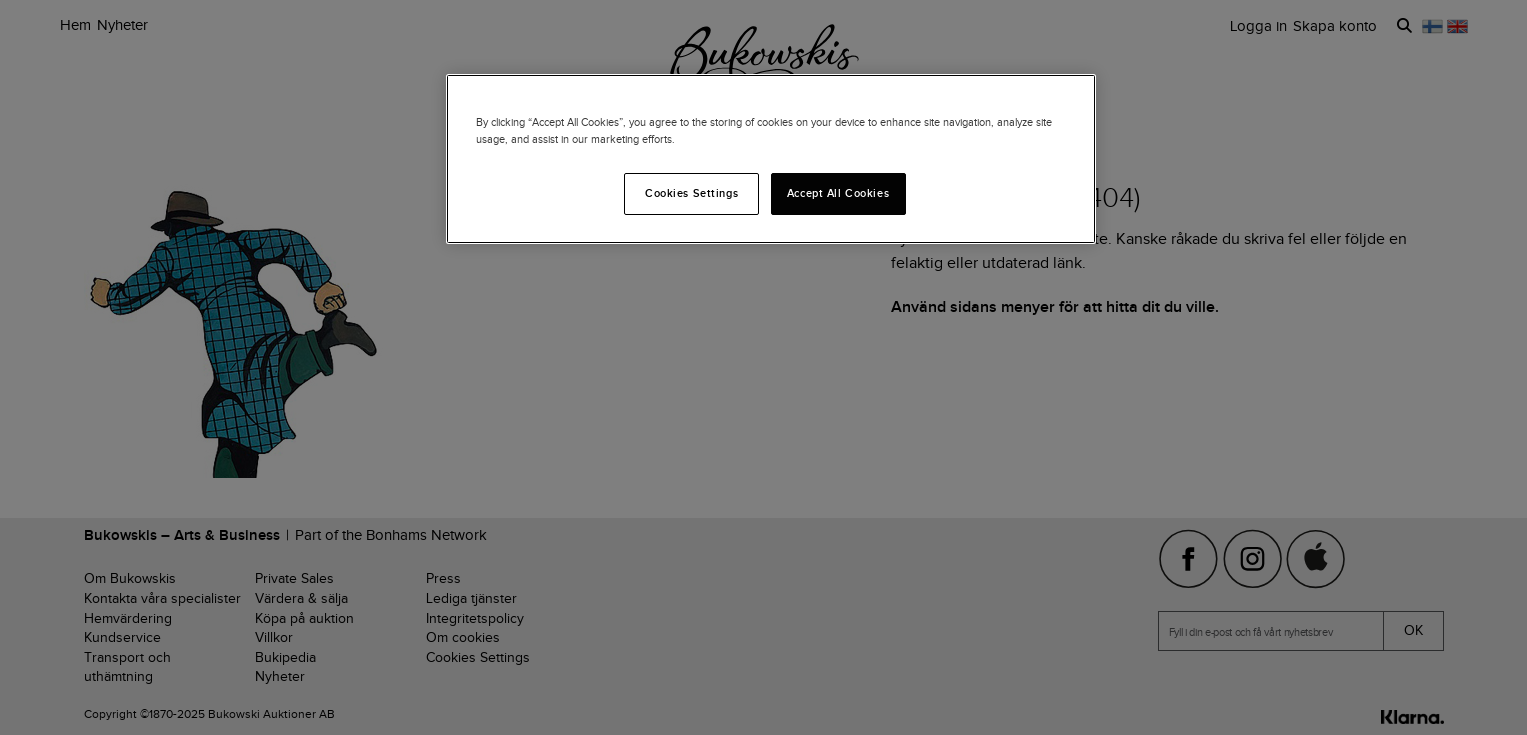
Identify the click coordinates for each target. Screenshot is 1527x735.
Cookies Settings (691, 193)
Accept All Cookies (838, 193)
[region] (771, 159)
